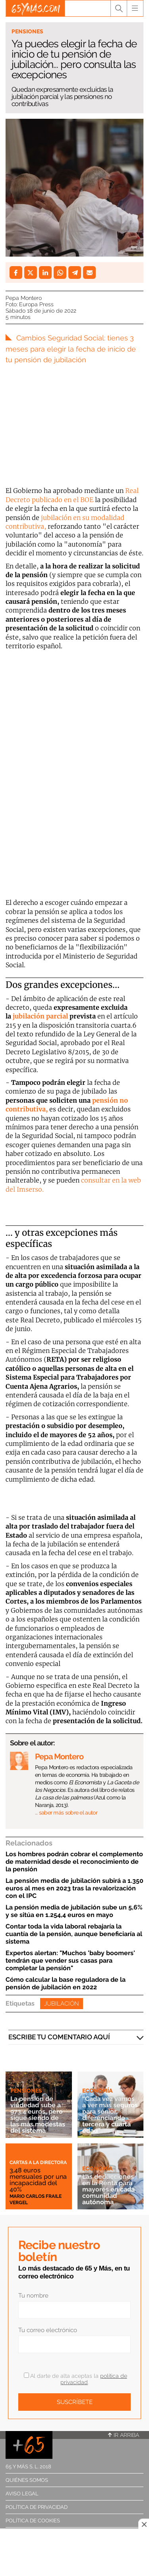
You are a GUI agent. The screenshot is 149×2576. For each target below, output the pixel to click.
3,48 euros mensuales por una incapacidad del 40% (38, 2179)
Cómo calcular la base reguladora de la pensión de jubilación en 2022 (66, 1983)
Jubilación (61, 2003)
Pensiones (27, 31)
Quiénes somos (27, 2480)
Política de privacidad (37, 2507)
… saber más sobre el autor (66, 1812)
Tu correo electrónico (47, 2330)
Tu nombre (33, 2295)
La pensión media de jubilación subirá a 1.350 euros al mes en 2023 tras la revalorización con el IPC (74, 1888)
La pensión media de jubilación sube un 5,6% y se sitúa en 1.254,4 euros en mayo (74, 1911)
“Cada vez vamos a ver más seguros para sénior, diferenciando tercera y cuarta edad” (110, 2114)
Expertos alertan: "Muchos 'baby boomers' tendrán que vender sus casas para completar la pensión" (70, 1960)
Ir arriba (123, 2435)
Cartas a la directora (38, 2162)
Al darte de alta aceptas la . (75, 2379)
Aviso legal (22, 2494)
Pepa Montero (24, 298)
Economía (97, 2090)
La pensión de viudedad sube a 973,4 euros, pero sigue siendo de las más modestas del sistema (37, 2114)
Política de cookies (33, 2521)
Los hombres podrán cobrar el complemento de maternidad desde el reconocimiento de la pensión (74, 1861)
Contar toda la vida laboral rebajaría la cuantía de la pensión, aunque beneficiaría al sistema (74, 1934)
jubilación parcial (40, 1016)
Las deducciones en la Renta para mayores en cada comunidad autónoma (108, 2189)
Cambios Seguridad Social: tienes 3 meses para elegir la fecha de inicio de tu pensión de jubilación (71, 348)
